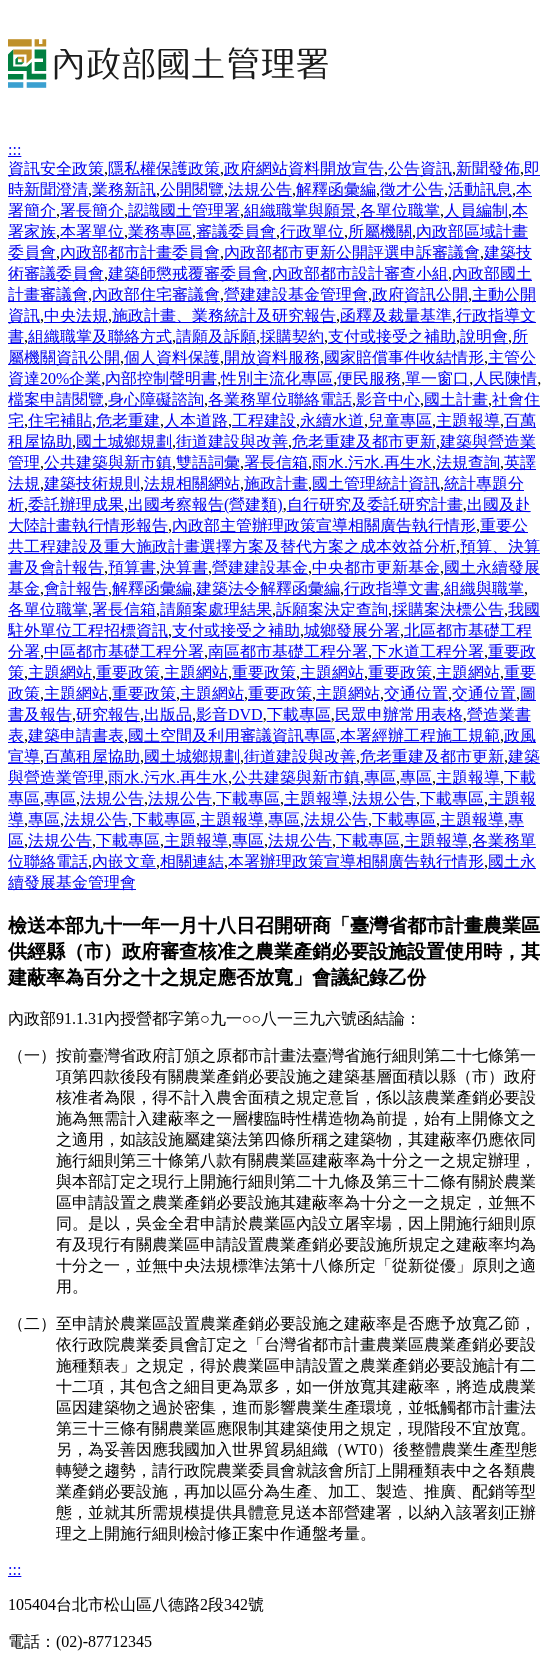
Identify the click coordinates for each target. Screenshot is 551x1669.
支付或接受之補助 (392, 336)
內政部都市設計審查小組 (360, 273)
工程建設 (264, 420)
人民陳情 (505, 378)
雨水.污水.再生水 (372, 462)
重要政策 (128, 672)
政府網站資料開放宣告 (304, 168)
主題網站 (60, 672)
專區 (380, 777)
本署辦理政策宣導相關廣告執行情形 (356, 861)
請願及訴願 (216, 336)
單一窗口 (437, 378)
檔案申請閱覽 (56, 399)
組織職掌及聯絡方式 (100, 336)
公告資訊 (420, 168)
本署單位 (92, 231)
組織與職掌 (484, 588)
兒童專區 (400, 420)
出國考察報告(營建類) (205, 504)
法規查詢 (468, 462)
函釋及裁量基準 (396, 315)
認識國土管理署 (184, 210)
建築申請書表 (76, 735)
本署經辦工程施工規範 (420, 735)
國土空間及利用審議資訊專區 (232, 735)
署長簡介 (92, 210)
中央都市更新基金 (376, 567)
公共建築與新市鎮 (108, 462)
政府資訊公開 (420, 294)
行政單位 (312, 231)
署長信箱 (276, 462)
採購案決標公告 (448, 609)
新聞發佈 (488, 168)
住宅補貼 (60, 420)
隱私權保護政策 (164, 168)
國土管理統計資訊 (376, 483)
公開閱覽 (192, 189)
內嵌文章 (124, 861)
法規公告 (260, 189)
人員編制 (476, 210)
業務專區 (160, 231)
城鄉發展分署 (352, 630)
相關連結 (192, 861)
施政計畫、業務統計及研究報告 (224, 315)
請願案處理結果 (216, 609)
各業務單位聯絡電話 (280, 399)
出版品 (168, 714)
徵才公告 (412, 189)
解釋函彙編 (336, 189)
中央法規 (76, 315)
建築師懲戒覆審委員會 (188, 273)
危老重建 (128, 420)
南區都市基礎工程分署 (288, 651)
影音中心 (388, 399)
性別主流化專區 (277, 378)
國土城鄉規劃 (124, 441)
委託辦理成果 (76, 504)
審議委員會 (236, 231)
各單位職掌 (400, 210)
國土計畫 (456, 399)
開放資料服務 (272, 357)
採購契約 (292, 336)
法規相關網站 (192, 483)
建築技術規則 (92, 483)
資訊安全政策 (56, 168)
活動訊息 (480, 189)
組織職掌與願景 (300, 210)
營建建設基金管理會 (296, 294)
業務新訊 (124, 189)
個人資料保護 (172, 357)
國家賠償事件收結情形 (404, 357)
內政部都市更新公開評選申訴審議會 (352, 252)
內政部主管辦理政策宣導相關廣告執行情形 (324, 525)
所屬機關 (380, 231)
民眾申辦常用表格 (399, 714)
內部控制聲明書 (161, 378)
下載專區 (299, 714)
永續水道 (332, 420)
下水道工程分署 (428, 651)
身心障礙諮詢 (156, 399)
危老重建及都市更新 (364, 441)
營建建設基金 (260, 567)
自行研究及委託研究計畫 (375, 504)
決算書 (184, 567)
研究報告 (108, 714)
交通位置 (416, 693)
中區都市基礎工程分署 (124, 651)
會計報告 (76, 588)
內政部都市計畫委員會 (140, 252)
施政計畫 (276, 483)
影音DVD (229, 714)
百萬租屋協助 (92, 756)
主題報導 (468, 420)
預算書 (132, 567)
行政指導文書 (392, 588)
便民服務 (369, 378)
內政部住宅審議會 (156, 294)
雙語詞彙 (208, 462)
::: (14, 149)
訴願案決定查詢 (332, 609)
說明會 (484, 336)
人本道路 (196, 420)
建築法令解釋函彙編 (268, 588)
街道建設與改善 (232, 441)
